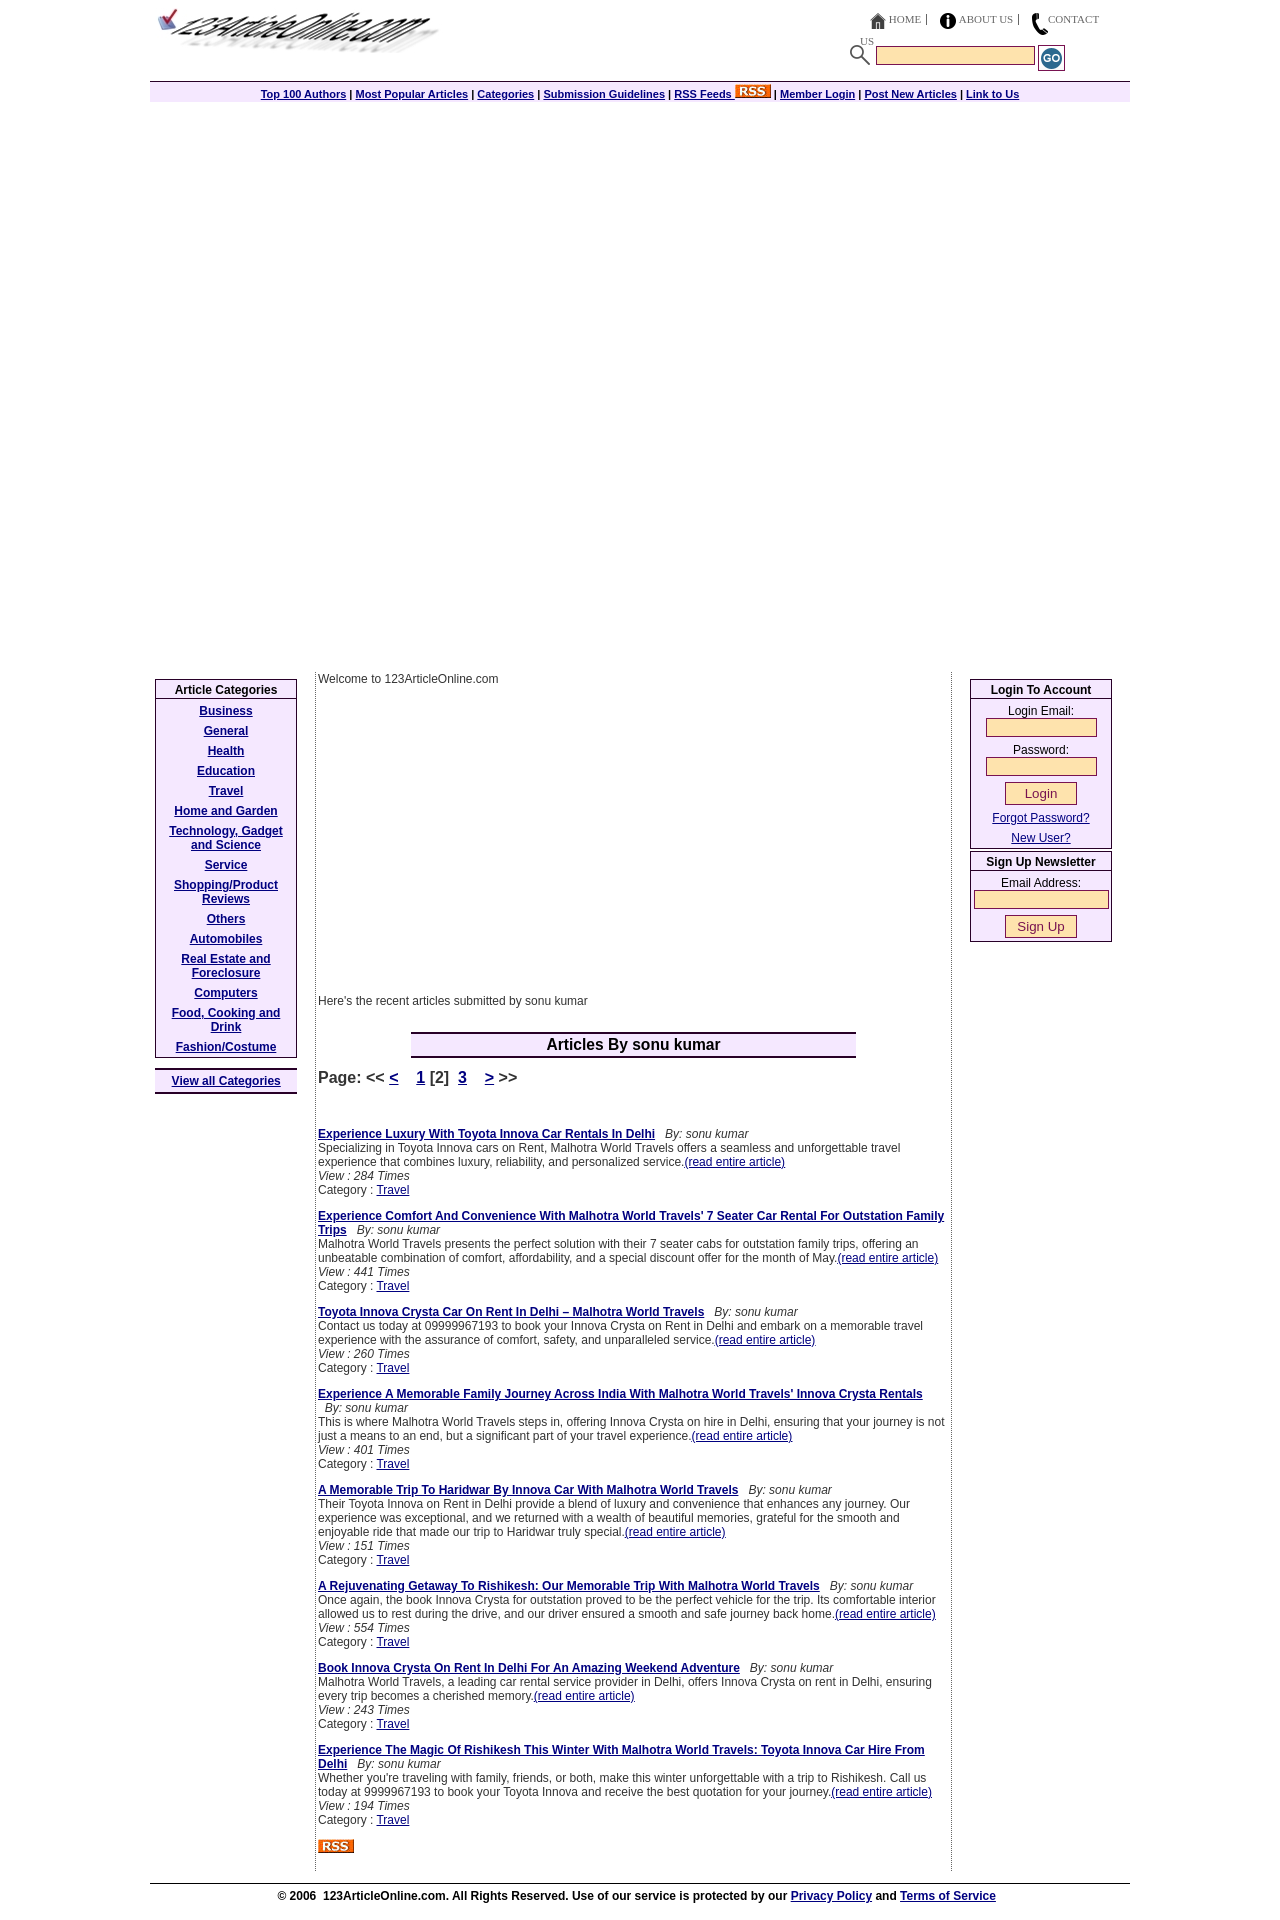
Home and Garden (225, 811)
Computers (225, 993)
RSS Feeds (722, 94)
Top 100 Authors (304, 94)
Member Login (817, 94)
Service (226, 865)
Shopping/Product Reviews (226, 892)
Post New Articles (910, 94)
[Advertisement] (640, 242)
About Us (986, 19)
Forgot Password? (1040, 818)
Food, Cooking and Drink (226, 1020)
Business (225, 711)
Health (226, 751)
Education (226, 771)
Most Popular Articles (411, 94)
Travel (392, 1190)
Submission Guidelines (604, 94)
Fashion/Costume (226, 1047)
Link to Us (992, 94)
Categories (505, 94)
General (226, 731)
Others (226, 919)
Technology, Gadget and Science (226, 838)
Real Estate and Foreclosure (225, 966)
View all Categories (226, 1081)
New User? (1040, 838)
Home (905, 19)
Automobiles (226, 939)
